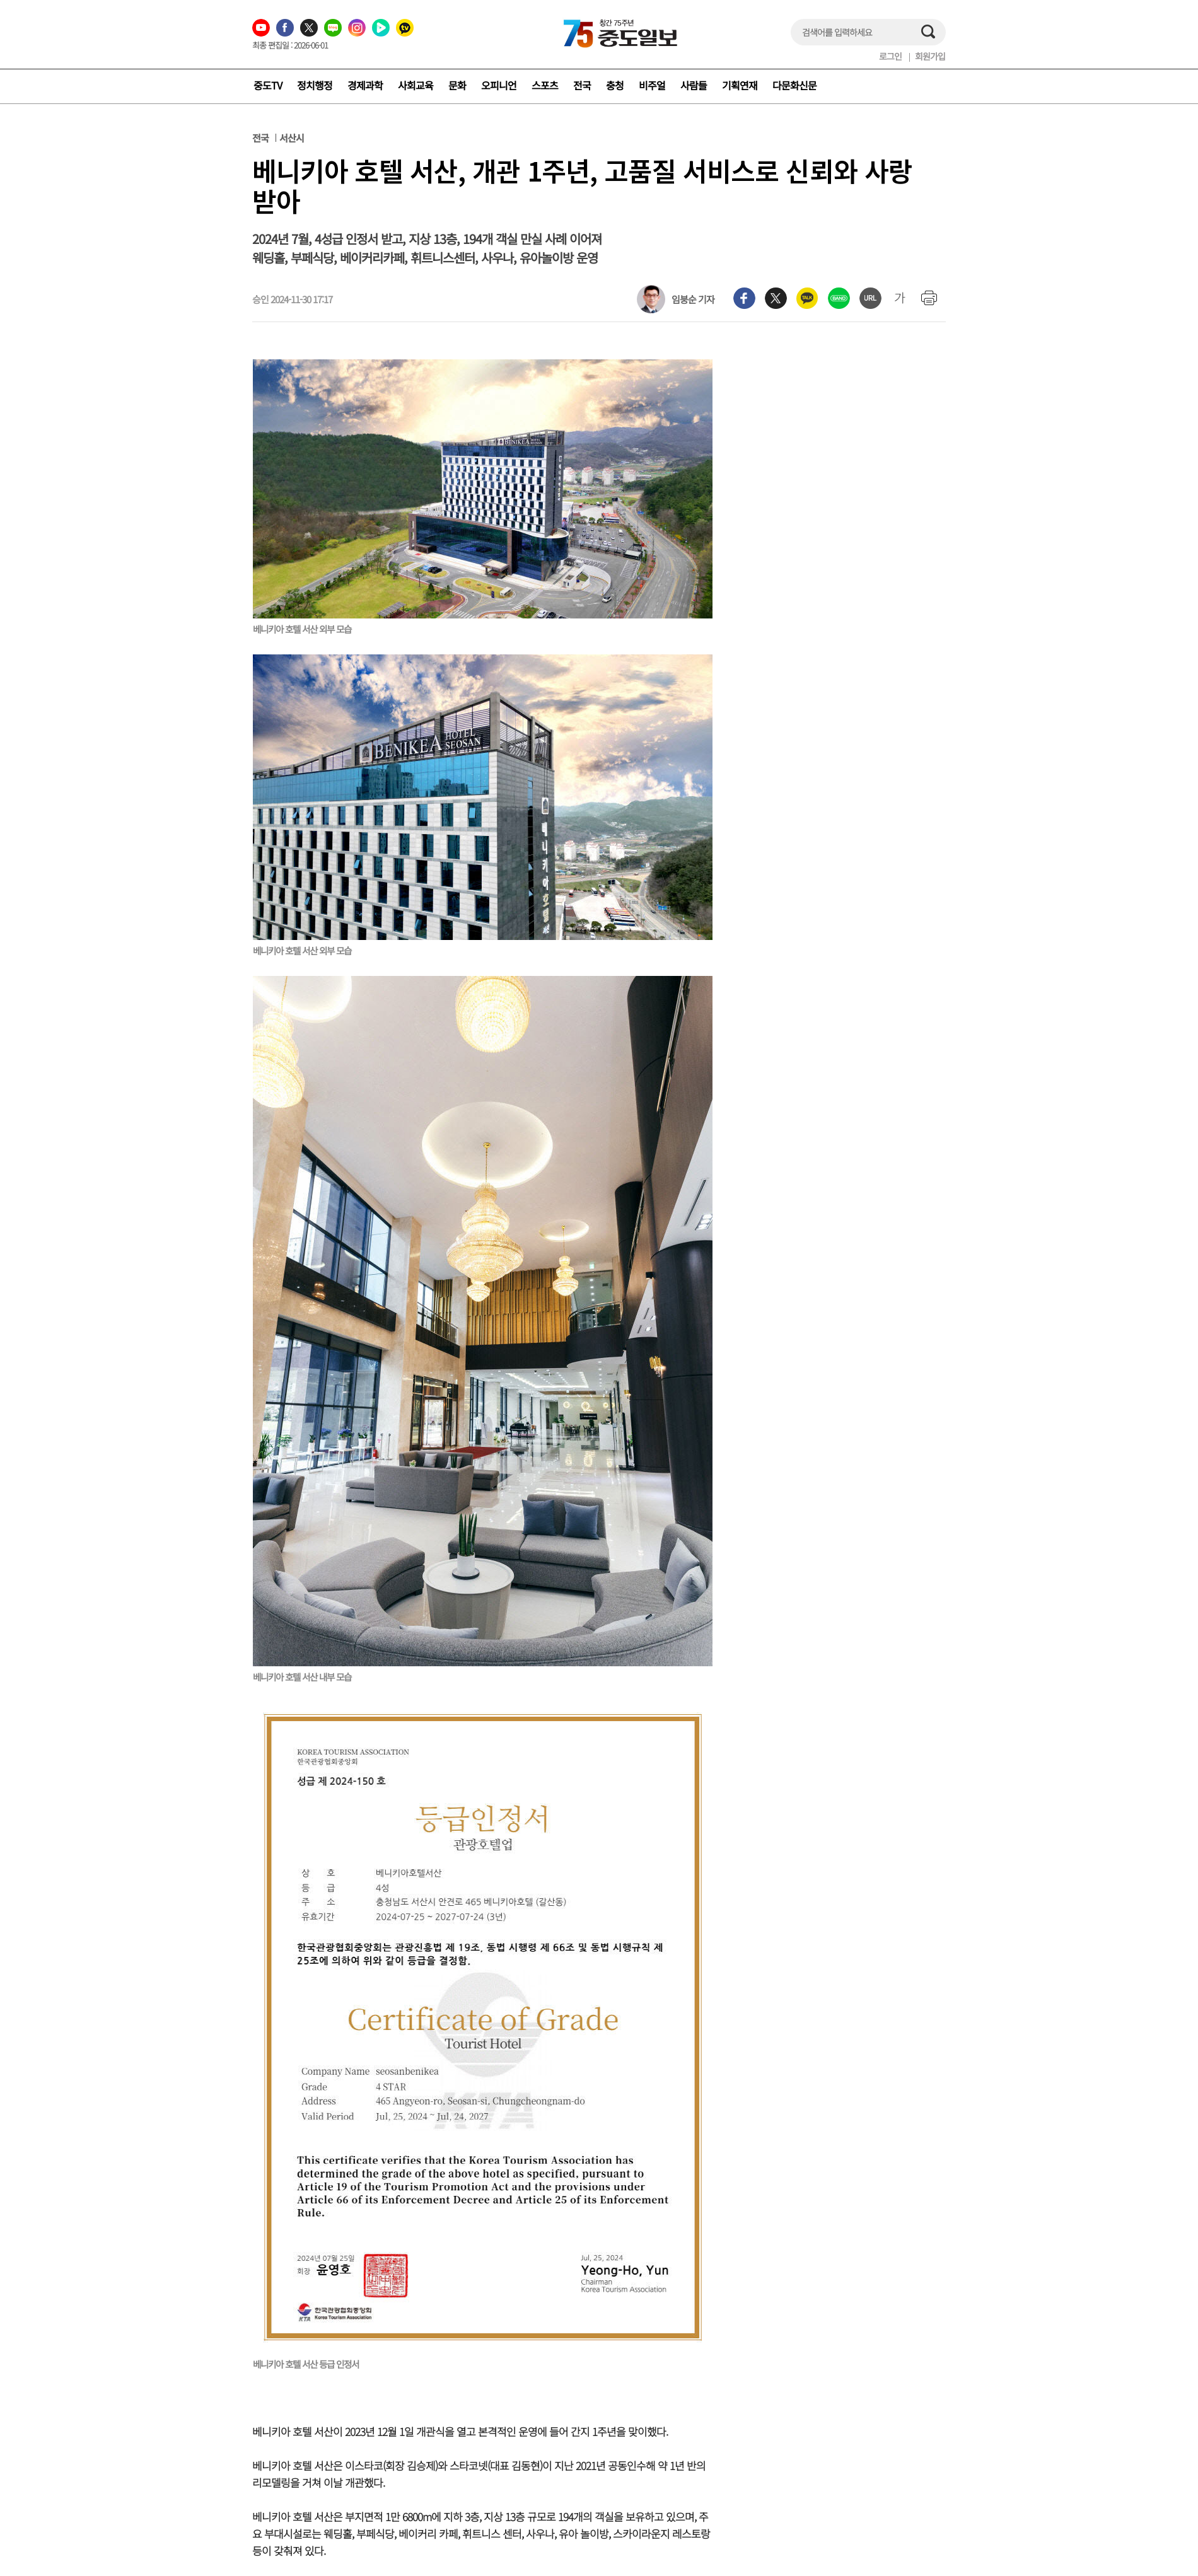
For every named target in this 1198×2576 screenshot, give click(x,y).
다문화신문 (794, 85)
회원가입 (930, 56)
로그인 (890, 56)
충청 (615, 85)
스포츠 (545, 85)
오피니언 (498, 85)
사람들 (693, 85)
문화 (457, 85)
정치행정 (314, 85)
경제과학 (365, 85)
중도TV (267, 85)
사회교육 (415, 85)
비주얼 (652, 85)
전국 (582, 85)
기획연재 (739, 85)
